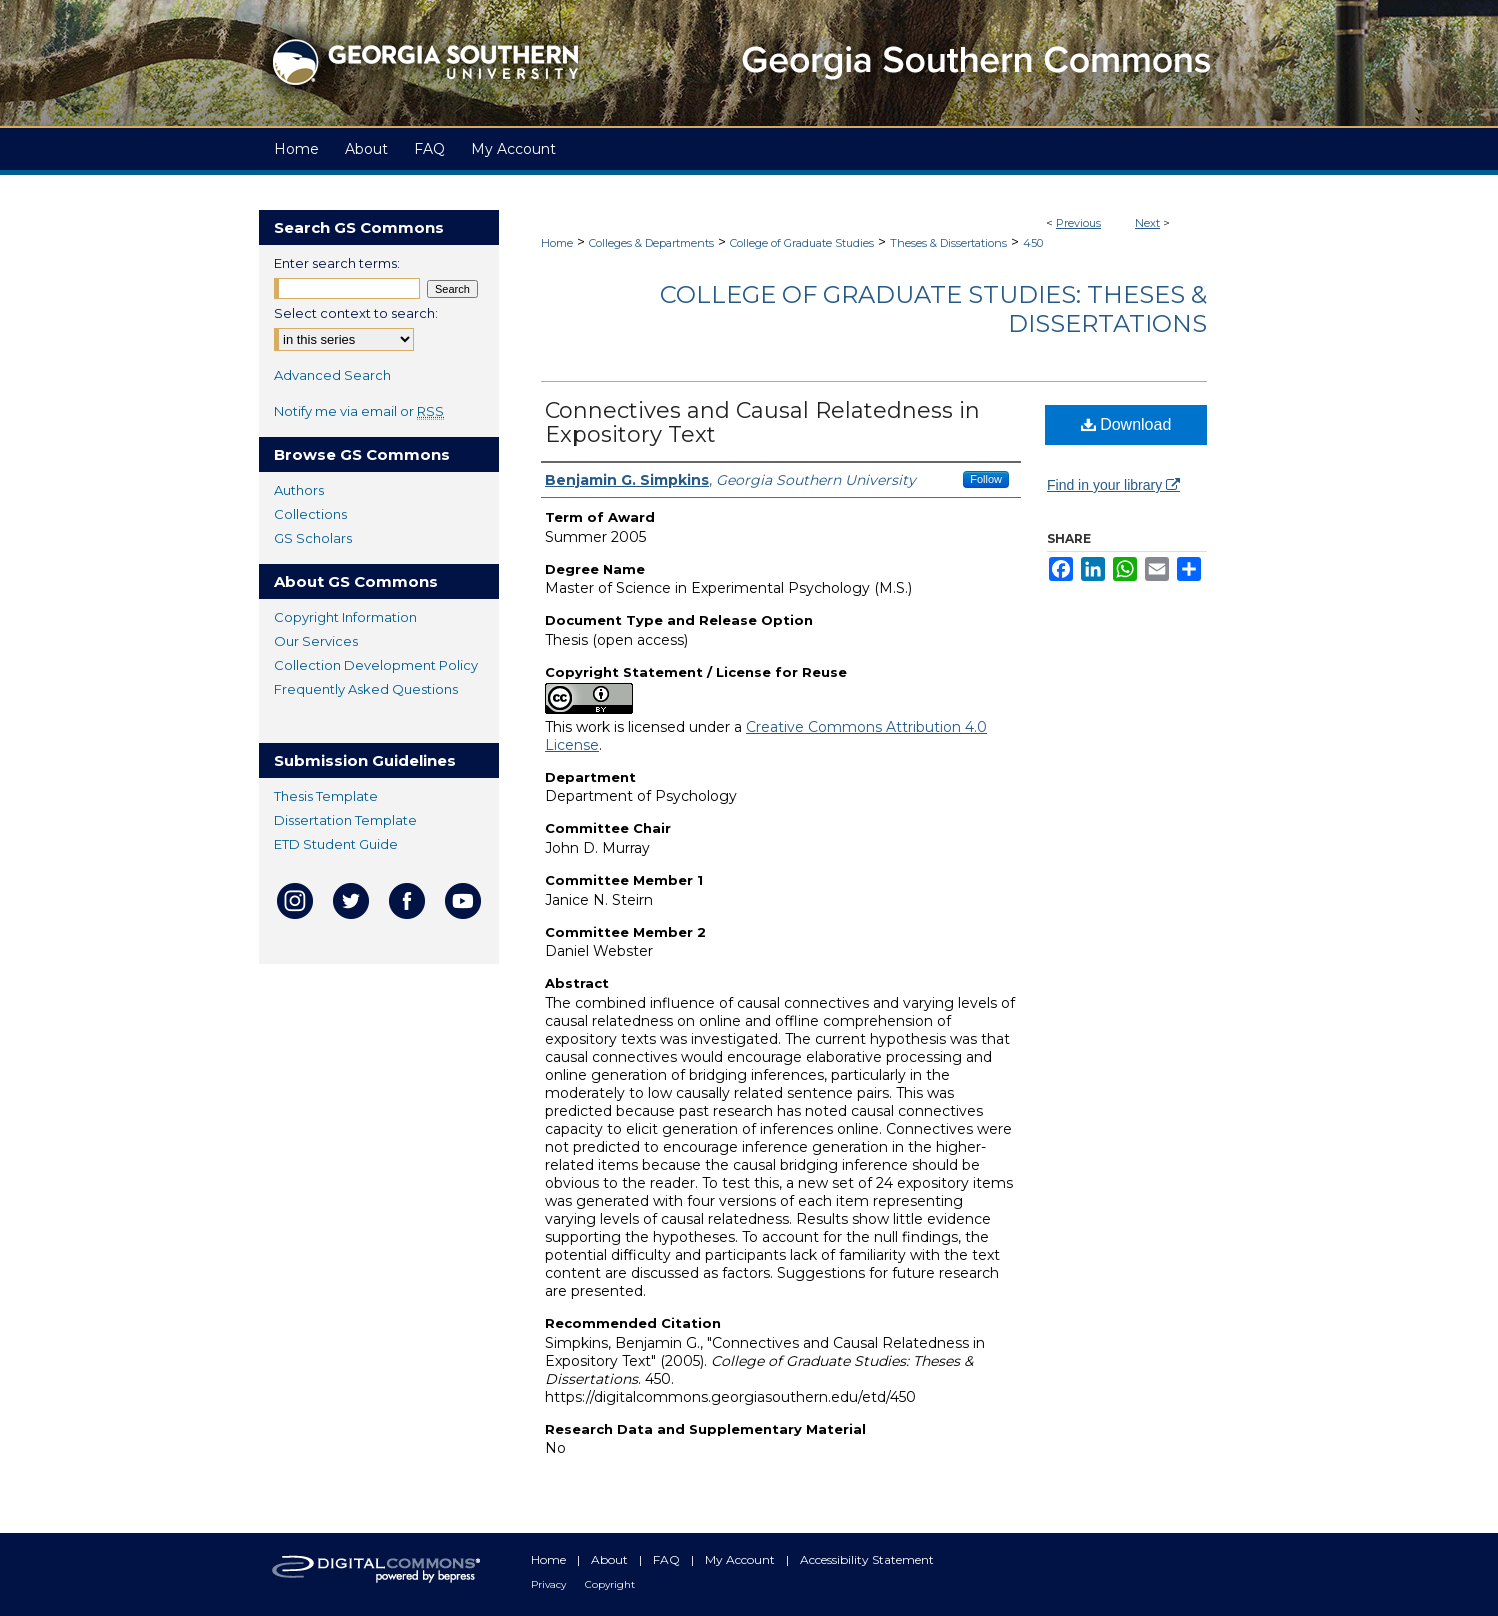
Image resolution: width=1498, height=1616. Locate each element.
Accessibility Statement (867, 1559)
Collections (310, 514)
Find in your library (1113, 485)
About (611, 1559)
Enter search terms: (337, 263)
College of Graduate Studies (802, 243)
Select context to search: (356, 313)
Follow (986, 479)
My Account (741, 1559)
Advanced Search (332, 375)
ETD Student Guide (336, 844)
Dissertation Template (345, 820)
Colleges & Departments (651, 243)
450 (1033, 243)
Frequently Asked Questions (366, 689)
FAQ (668, 1559)
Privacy (550, 1584)
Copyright (610, 1584)
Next (1147, 223)
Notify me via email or (359, 411)
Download (1126, 424)
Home (557, 243)
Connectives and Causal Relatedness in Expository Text (762, 422)
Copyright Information (345, 617)
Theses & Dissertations (948, 243)
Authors (299, 490)
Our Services (316, 641)
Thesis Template (326, 796)
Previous (1078, 223)
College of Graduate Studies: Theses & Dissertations (933, 309)
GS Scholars (313, 538)
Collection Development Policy (376, 665)
